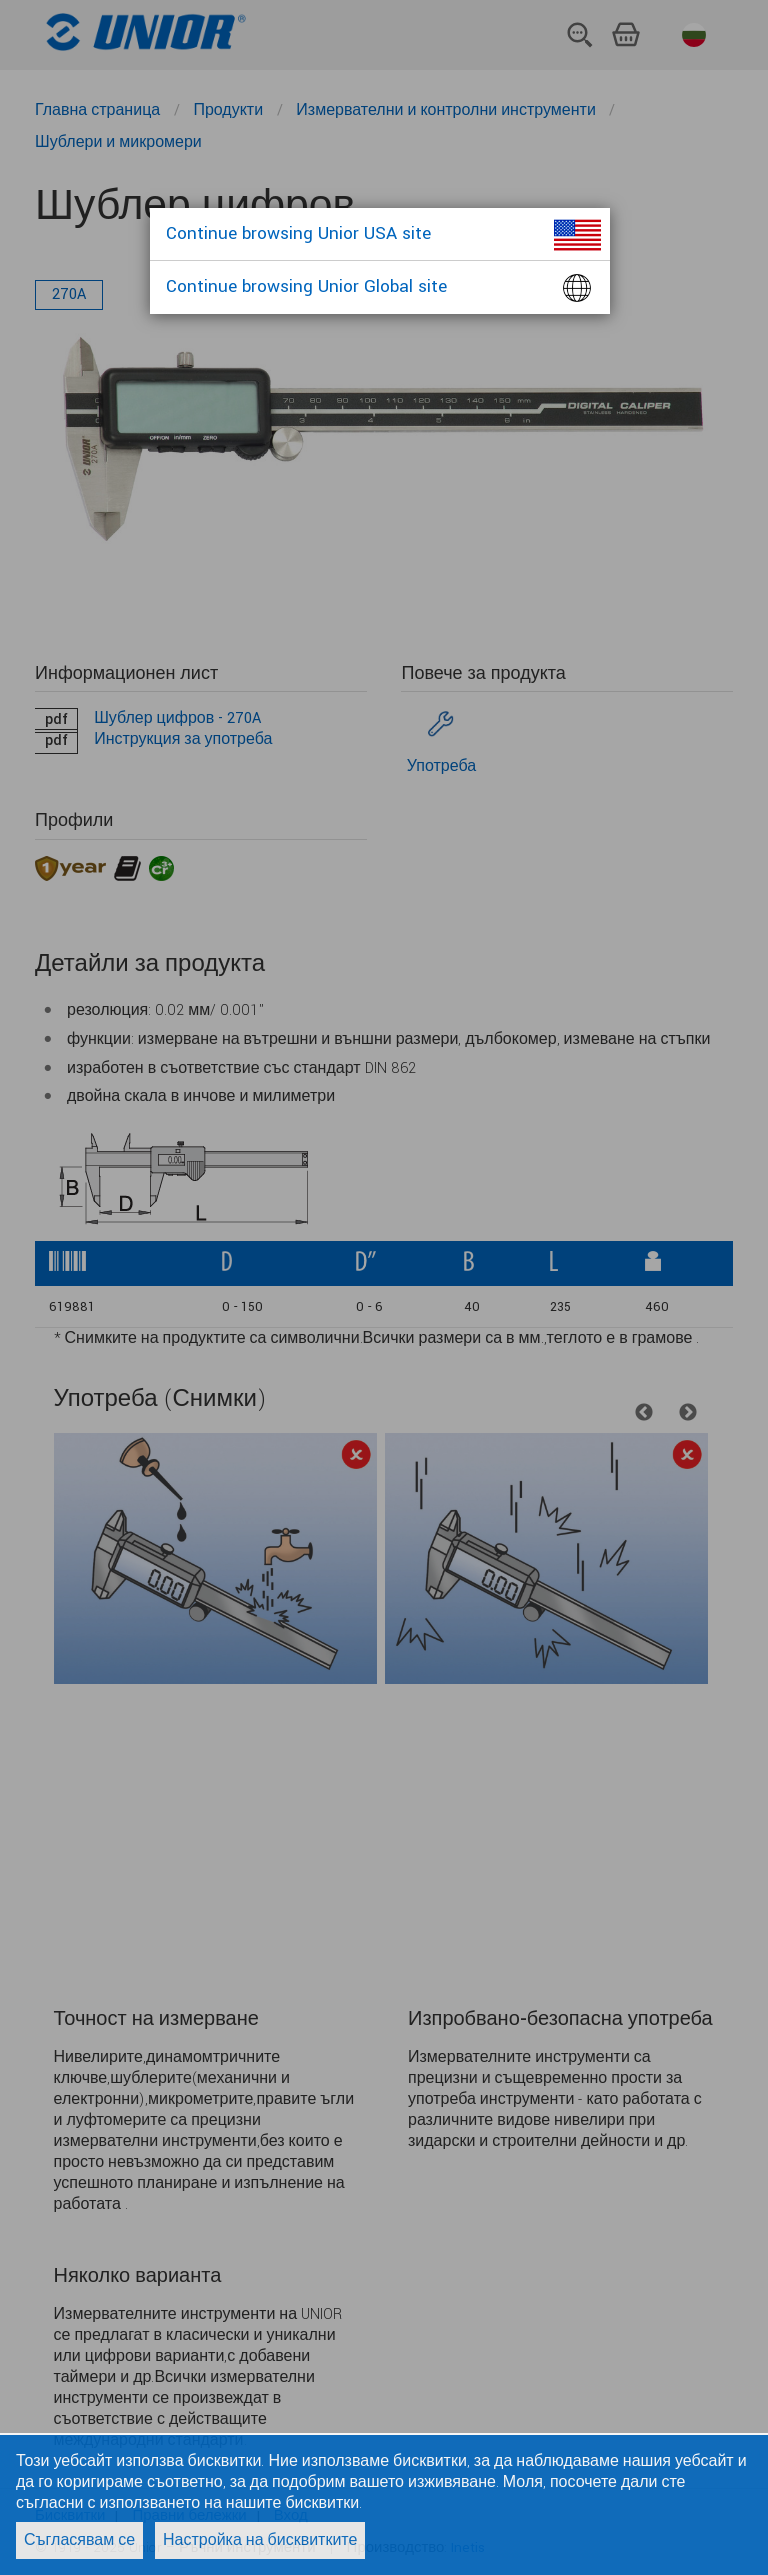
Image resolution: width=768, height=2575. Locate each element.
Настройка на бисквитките (260, 2540)
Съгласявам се (79, 2540)
